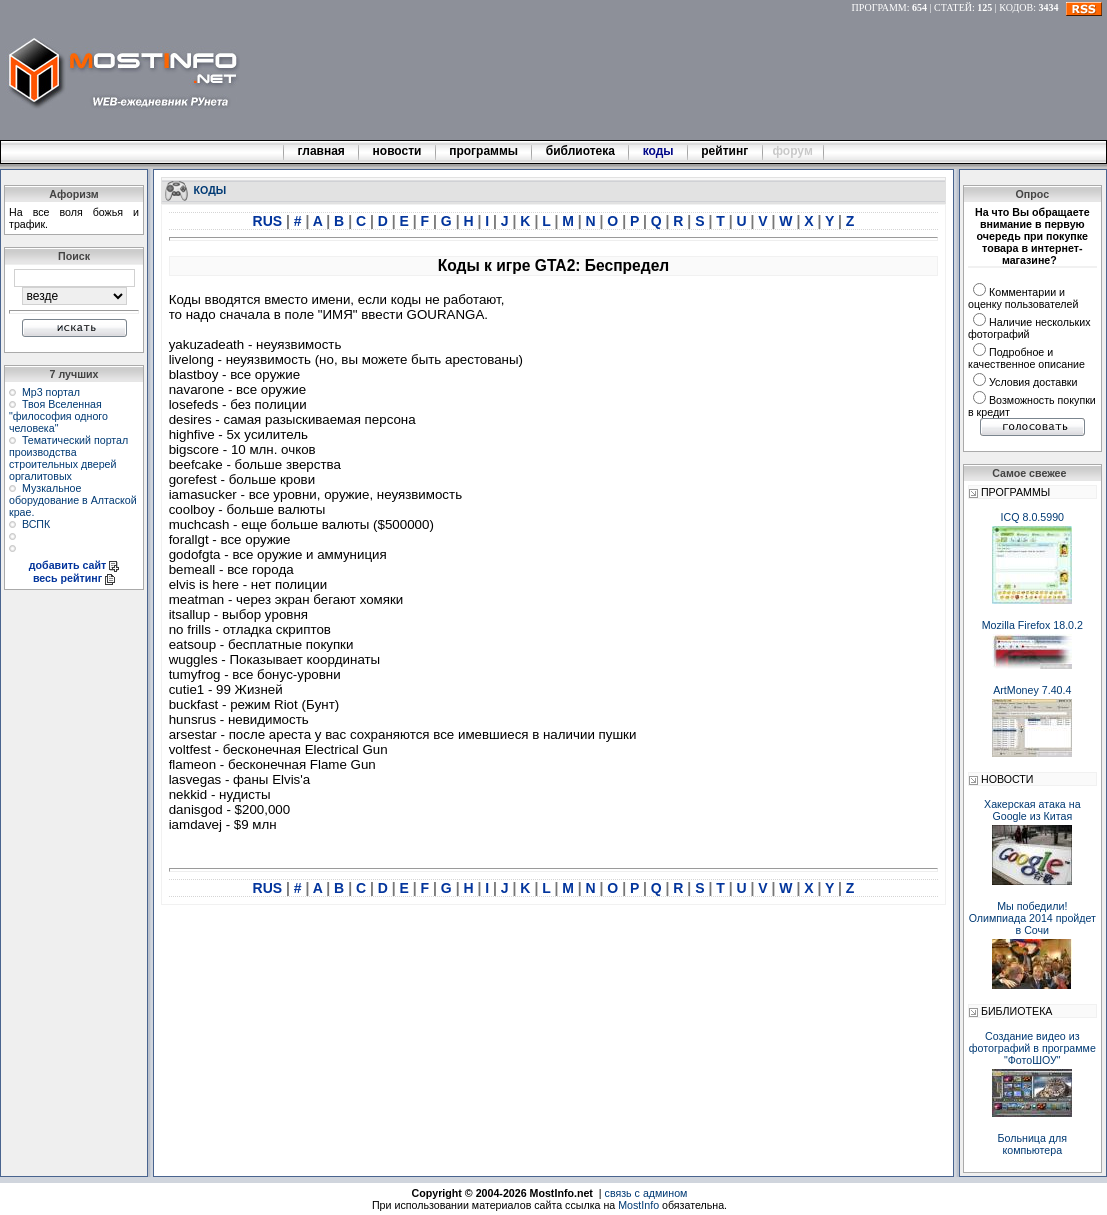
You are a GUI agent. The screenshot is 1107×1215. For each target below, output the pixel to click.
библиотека (580, 151)
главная (321, 151)
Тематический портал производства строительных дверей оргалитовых (68, 458)
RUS (269, 221)
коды (658, 151)
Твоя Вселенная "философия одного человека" (58, 416)
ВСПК (36, 524)
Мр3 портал (51, 392)
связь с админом (646, 1193)
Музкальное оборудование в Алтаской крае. (73, 500)
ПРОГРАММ (879, 7)
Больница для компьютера (1033, 1144)
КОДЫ (210, 189)
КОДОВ (1016, 7)
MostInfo (638, 1205)
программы (484, 151)
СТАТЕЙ (953, 7)
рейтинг (726, 151)
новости (397, 151)
